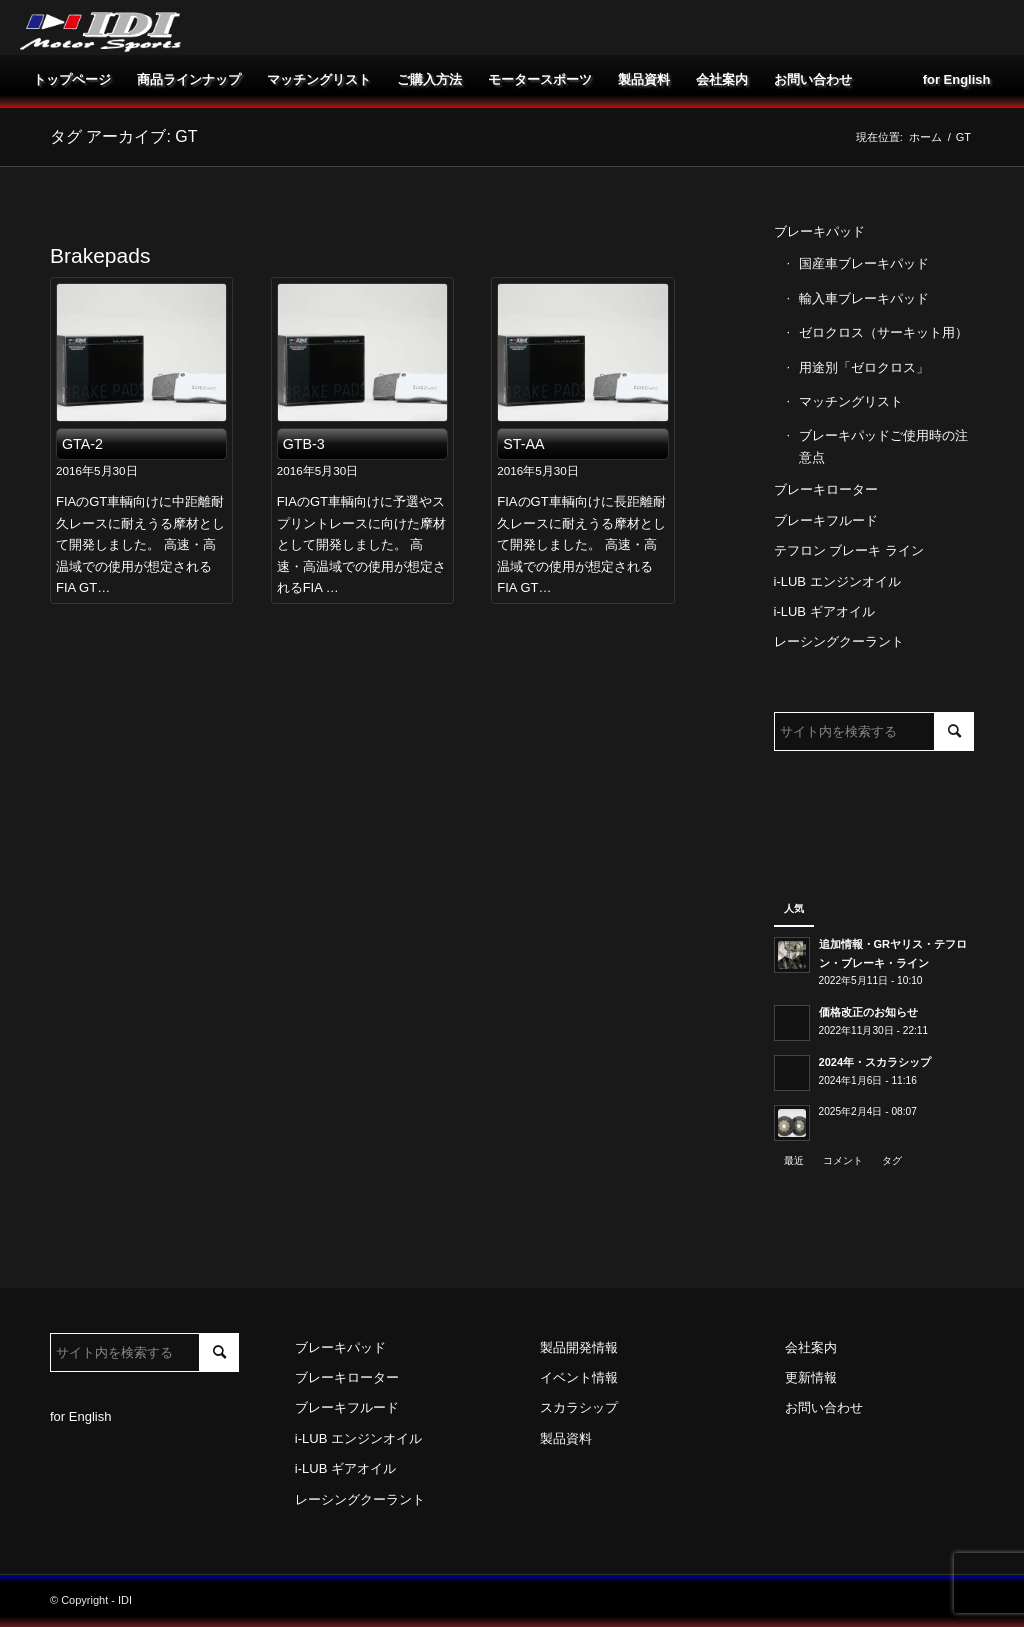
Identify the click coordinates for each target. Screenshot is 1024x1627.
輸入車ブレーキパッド (864, 298)
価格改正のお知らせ (868, 1012)
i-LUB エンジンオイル (837, 581)
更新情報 (811, 1377)
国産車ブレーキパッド (864, 263)
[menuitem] (72, 80)
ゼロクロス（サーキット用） (883, 332)
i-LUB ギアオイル (824, 611)
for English (80, 1416)
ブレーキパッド (819, 231)
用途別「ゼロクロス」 (864, 367)
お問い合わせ (824, 1407)
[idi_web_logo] (100, 27)
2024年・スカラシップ (875, 1062)
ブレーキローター (826, 489)
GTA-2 (82, 444)
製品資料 (566, 1438)
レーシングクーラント (839, 641)
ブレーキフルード (826, 520)
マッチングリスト (851, 401)
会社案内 (811, 1347)
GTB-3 (304, 444)
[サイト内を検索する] (874, 731)
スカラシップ (579, 1407)
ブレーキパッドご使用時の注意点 (883, 446)
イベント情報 (579, 1377)
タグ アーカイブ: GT (124, 136)
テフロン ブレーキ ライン (849, 550)
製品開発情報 (579, 1347)
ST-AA (523, 444)
